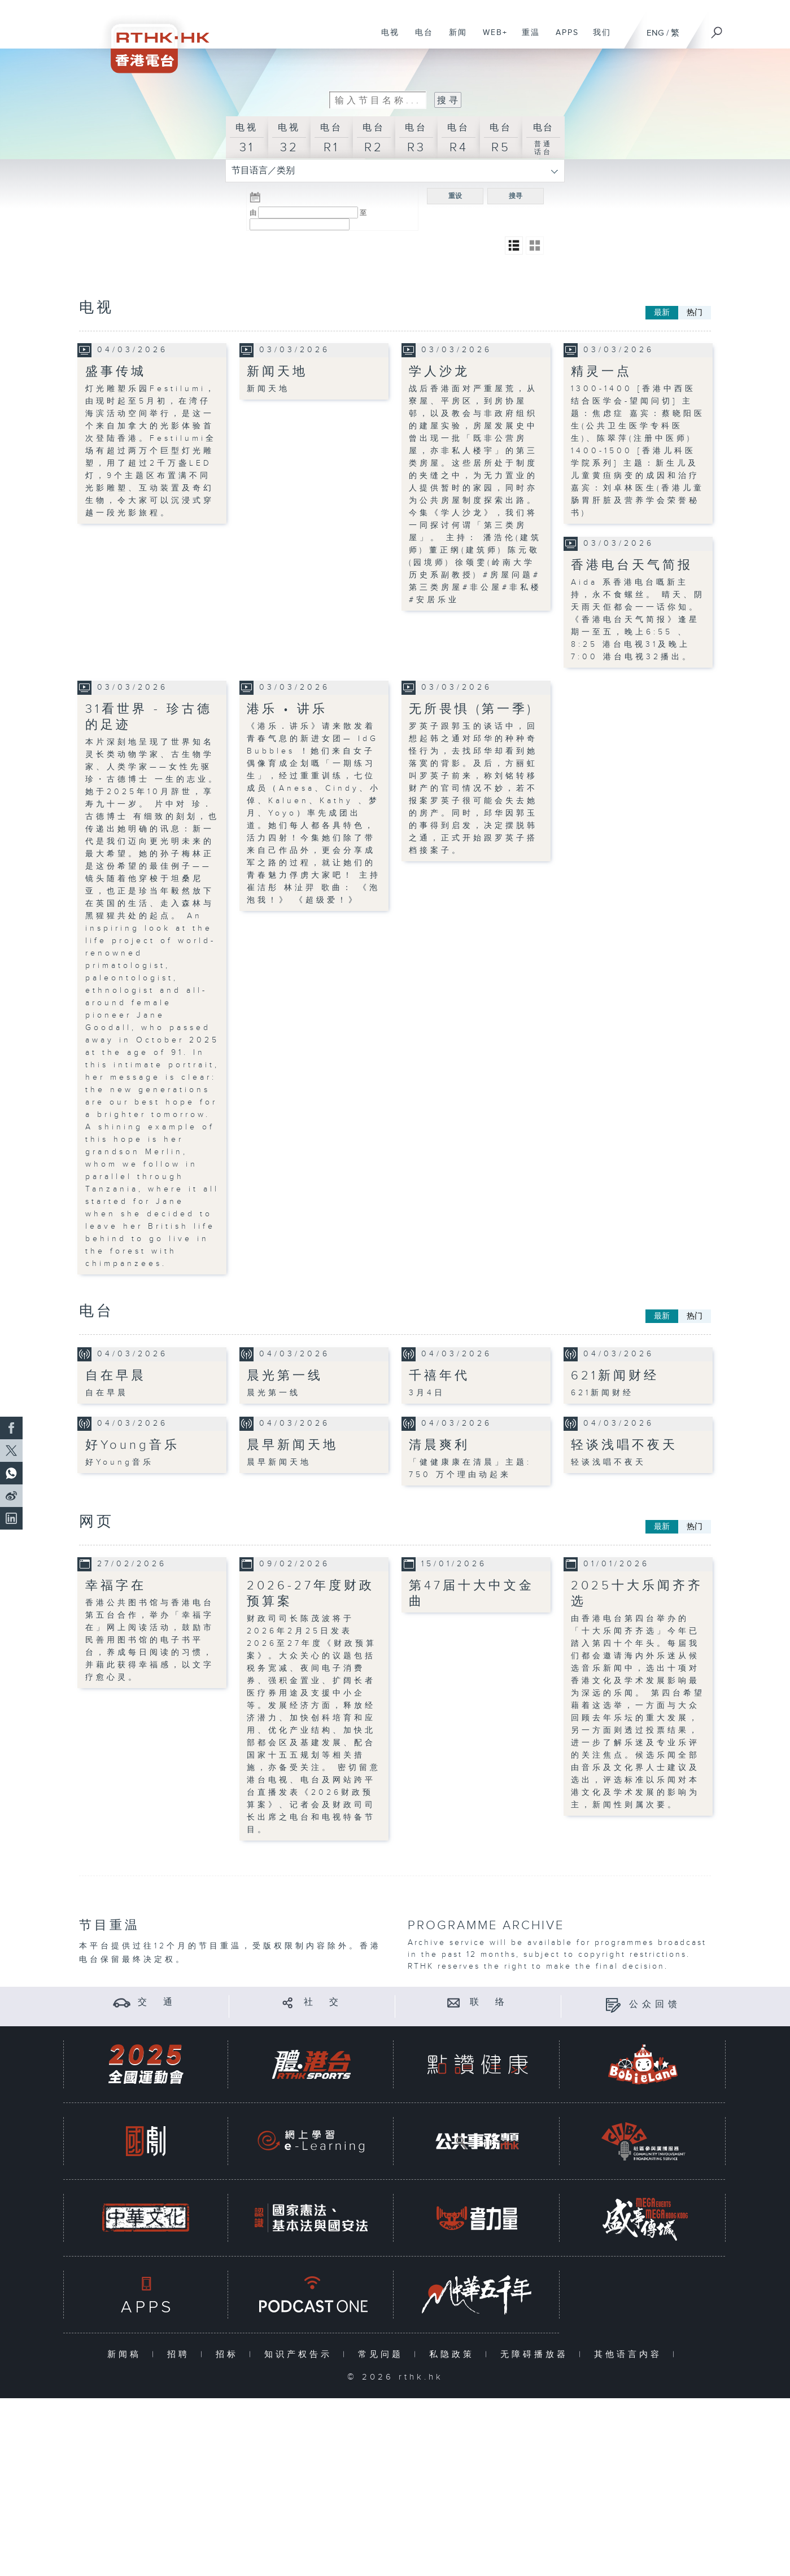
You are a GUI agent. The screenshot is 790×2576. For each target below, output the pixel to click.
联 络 (489, 2002)
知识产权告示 (300, 2354)
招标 (229, 2354)
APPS (563, 38)
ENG (655, 33)
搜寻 (515, 196)
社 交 (323, 2002)
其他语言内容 (630, 2354)
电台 (420, 38)
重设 (455, 196)
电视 (386, 38)
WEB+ (491, 38)
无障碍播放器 (536, 2354)
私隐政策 (454, 2354)
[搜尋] (717, 29)
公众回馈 (655, 2004)
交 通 (157, 2002)
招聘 (181, 2354)
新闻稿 (126, 2354)
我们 (597, 38)
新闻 (453, 38)
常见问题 (383, 2354)
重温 (526, 38)
